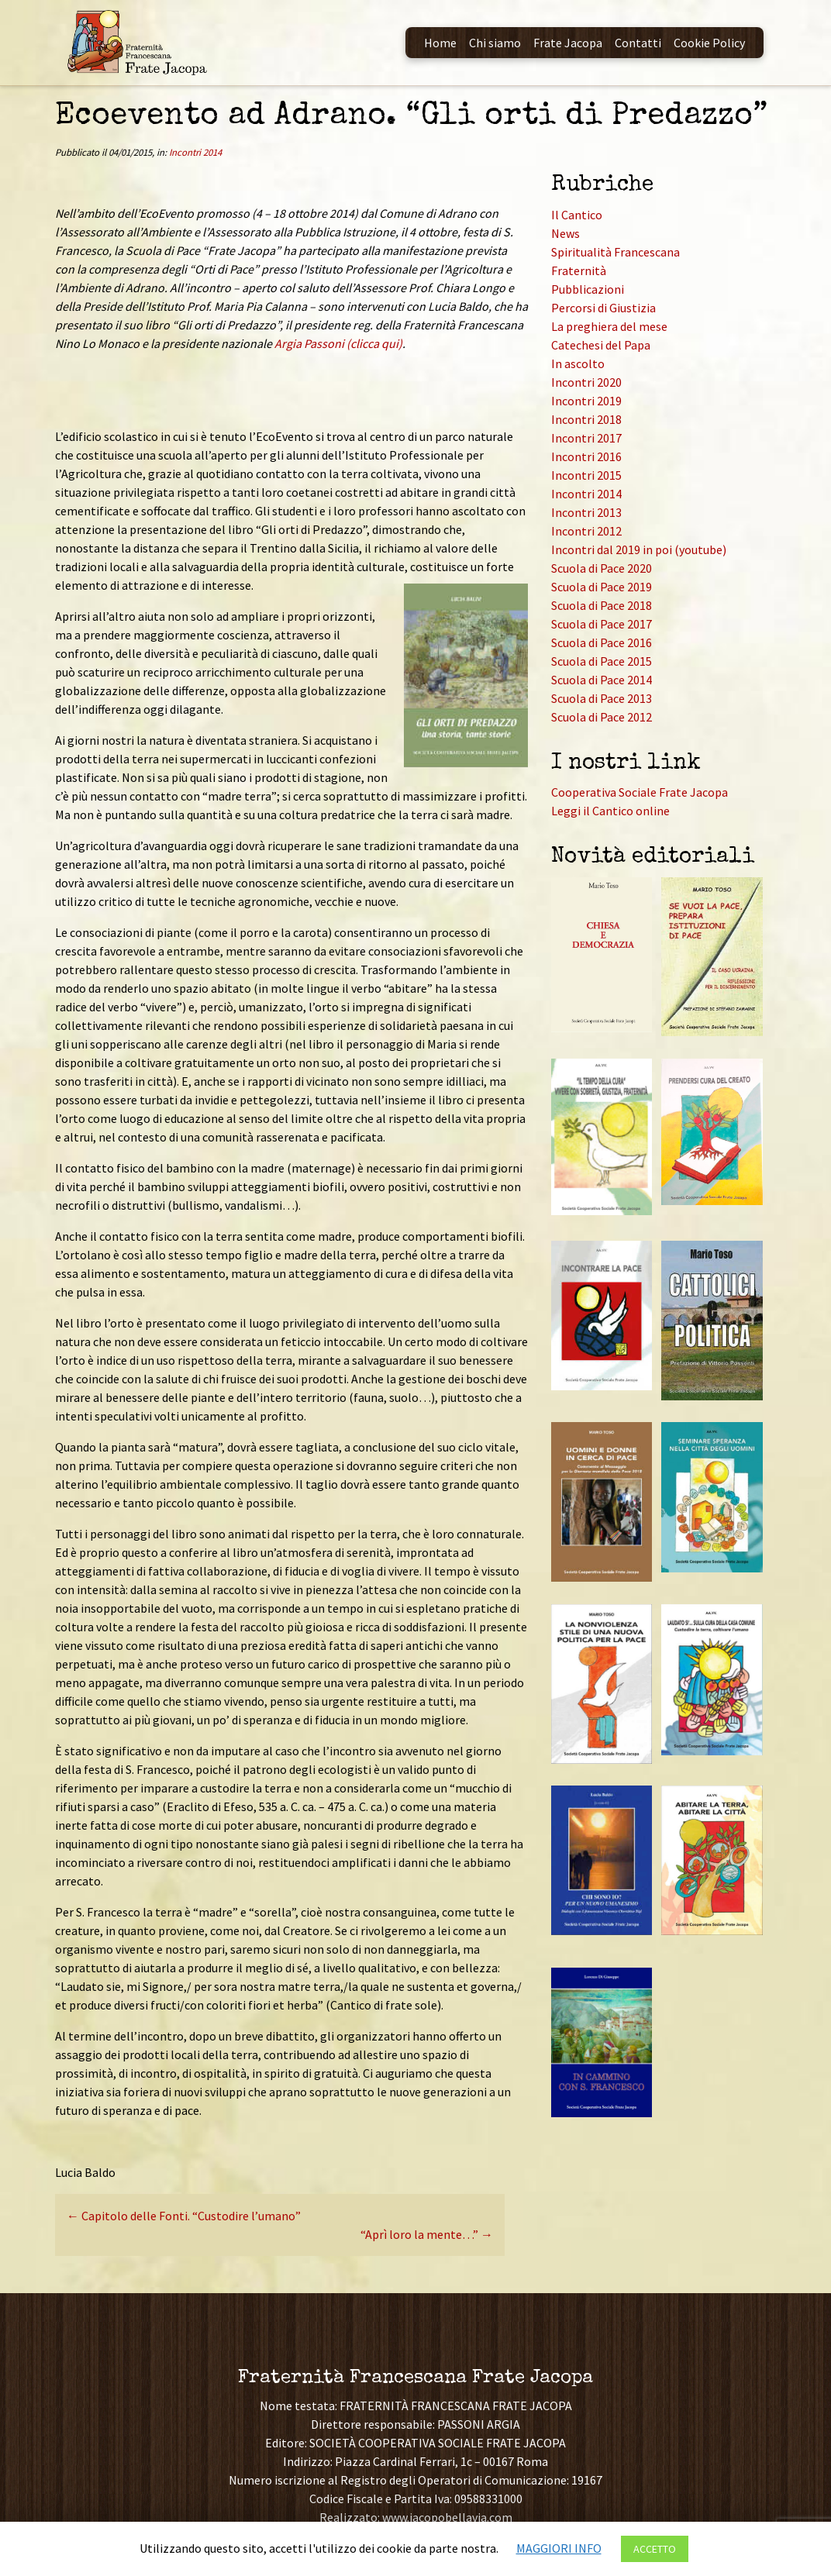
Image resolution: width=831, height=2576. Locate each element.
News (565, 233)
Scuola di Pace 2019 (601, 586)
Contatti (638, 42)
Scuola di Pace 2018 (601, 605)
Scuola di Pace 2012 (601, 717)
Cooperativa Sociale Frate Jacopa (639, 792)
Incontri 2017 (586, 438)
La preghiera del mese (609, 326)
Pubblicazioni (587, 289)
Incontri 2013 (586, 512)
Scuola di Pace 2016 (601, 642)
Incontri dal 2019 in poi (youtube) (638, 549)
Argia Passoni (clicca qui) (338, 343)
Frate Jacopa (567, 42)
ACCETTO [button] (654, 2549)
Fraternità (578, 270)
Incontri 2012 (586, 531)
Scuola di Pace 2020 (601, 568)
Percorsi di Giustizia (603, 307)
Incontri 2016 (586, 456)
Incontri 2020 (586, 382)
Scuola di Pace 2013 (601, 698)
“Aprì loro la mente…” (426, 2234)
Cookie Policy (709, 42)
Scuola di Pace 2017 (601, 624)
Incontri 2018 (586, 419)
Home (440, 42)
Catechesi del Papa (600, 345)
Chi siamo (495, 42)
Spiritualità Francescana (615, 252)
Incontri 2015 (586, 475)
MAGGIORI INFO (559, 2548)
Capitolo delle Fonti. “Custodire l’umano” (184, 2215)
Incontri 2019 (586, 400)
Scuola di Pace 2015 (601, 661)
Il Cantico (576, 214)
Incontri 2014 (195, 152)
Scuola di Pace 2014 (601, 679)
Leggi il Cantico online (610, 810)
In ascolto (578, 363)
